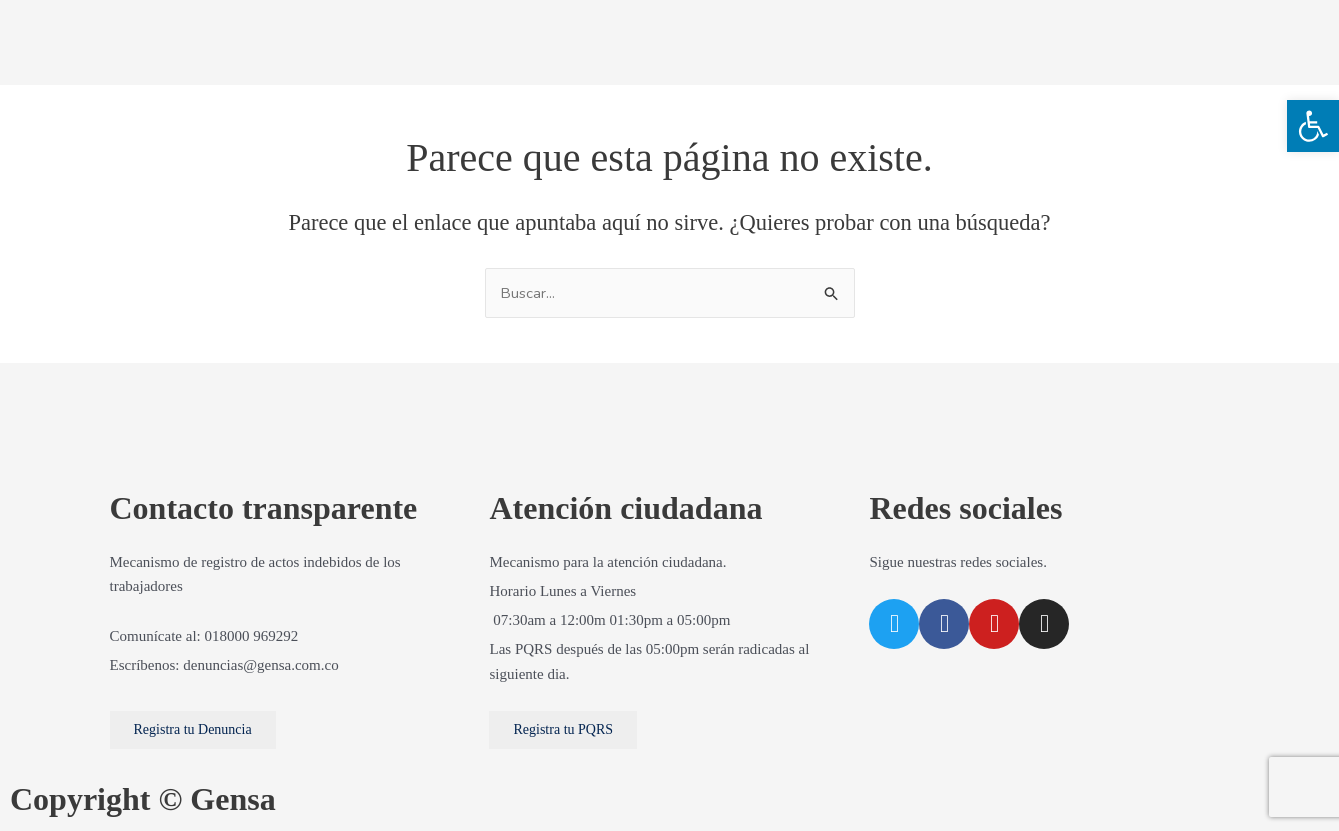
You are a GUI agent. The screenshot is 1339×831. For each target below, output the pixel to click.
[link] (1313, 126)
